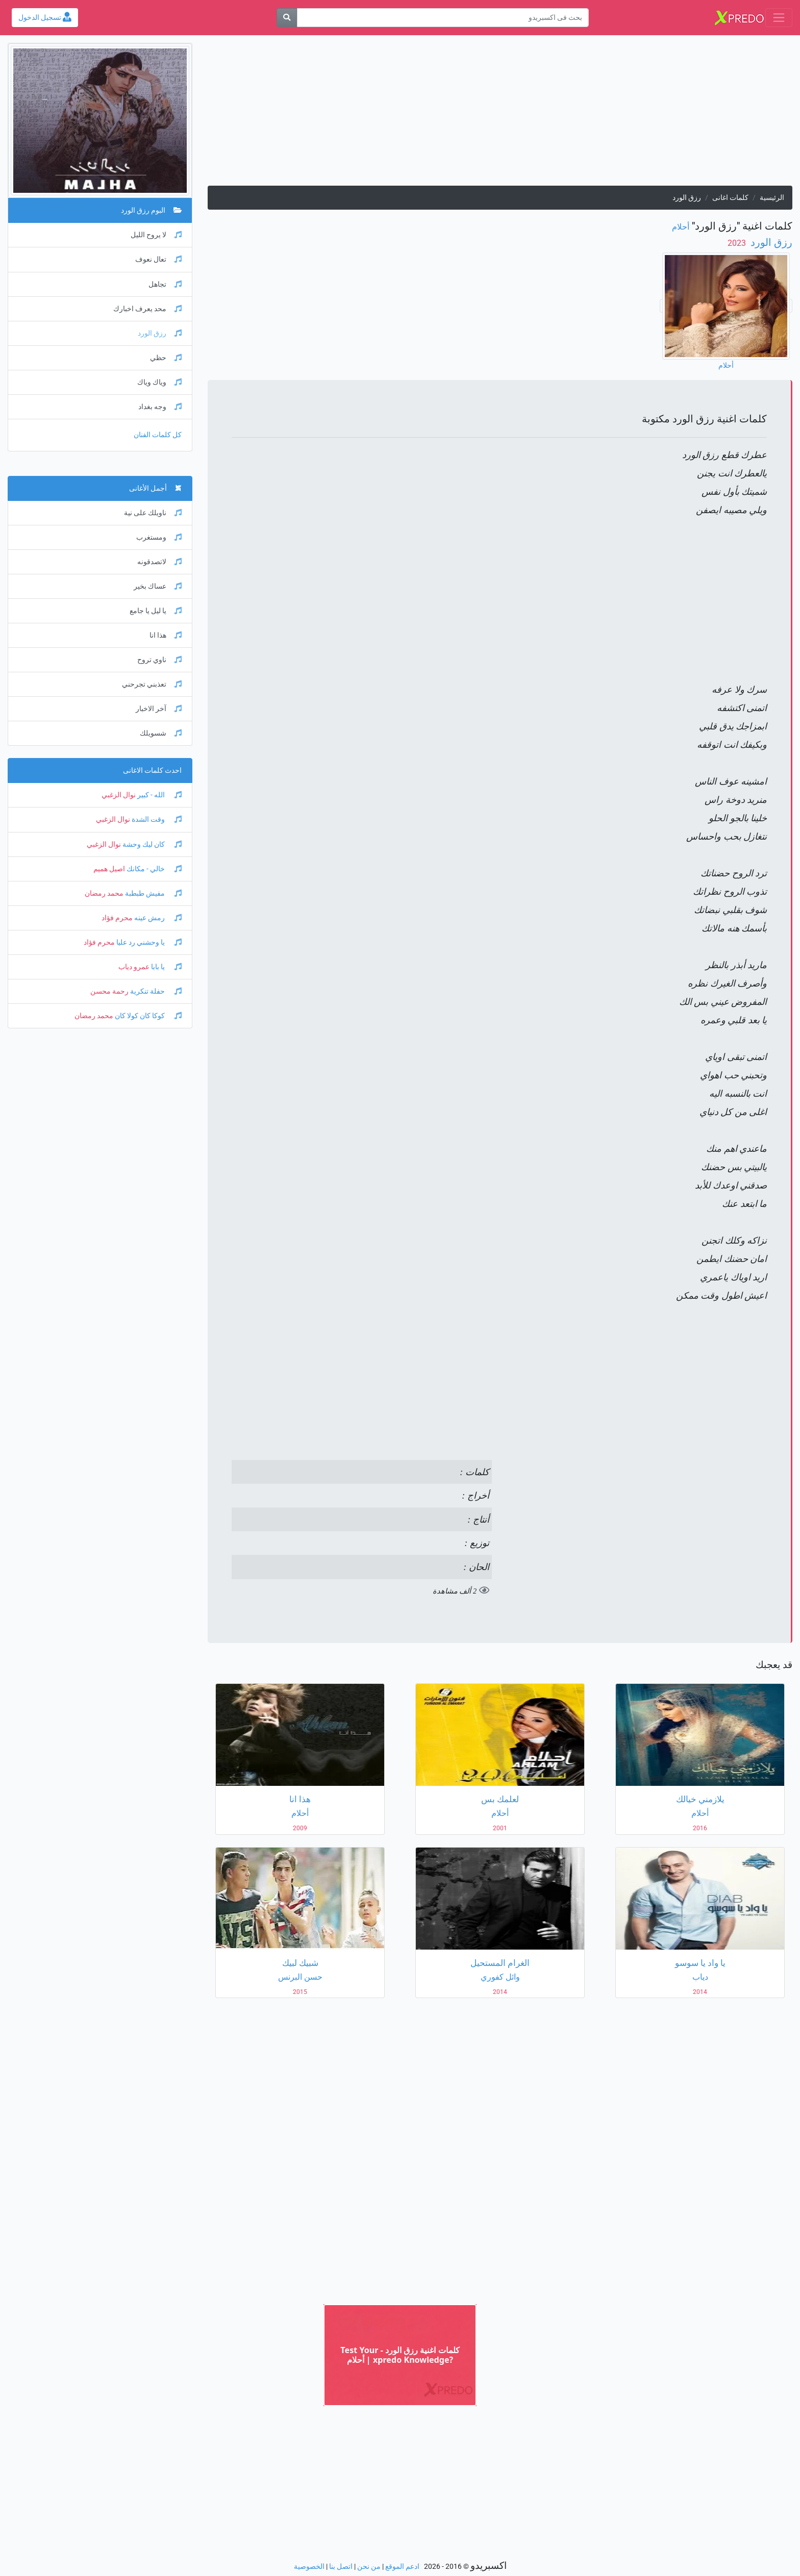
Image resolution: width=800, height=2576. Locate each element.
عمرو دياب (133, 967)
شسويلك (161, 733)
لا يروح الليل (156, 235)
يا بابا (165, 967)
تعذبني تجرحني (152, 684)
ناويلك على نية (153, 513)
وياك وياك (159, 382)
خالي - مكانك (153, 869)
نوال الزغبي (119, 795)
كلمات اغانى (730, 197)
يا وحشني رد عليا (148, 942)
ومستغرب (159, 537)
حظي (166, 357)
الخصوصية (309, 2566)
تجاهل (165, 284)
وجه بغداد (160, 406)
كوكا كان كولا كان (147, 1016)
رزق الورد (770, 242)
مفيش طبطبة (152, 893)
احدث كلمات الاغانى (152, 770)
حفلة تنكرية (155, 991)
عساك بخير (158, 586)
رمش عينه (157, 918)
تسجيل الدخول (44, 17)
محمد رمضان (104, 893)
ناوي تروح (159, 659)
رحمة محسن (109, 991)
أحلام (680, 227)
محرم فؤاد (117, 918)
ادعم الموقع (402, 2566)
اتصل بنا (341, 2566)
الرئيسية (772, 197)
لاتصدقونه (159, 562)
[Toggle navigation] (778, 17)
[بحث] (287, 17)
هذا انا (165, 635)
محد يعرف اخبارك (147, 309)
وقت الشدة (156, 819)
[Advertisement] (500, 114)
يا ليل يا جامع (156, 611)
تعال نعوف (158, 259)
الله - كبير (159, 795)
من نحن (369, 2566)
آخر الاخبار (159, 708)
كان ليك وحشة (151, 844)
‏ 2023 (738, 243)
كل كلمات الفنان (158, 435)
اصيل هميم (109, 869)
